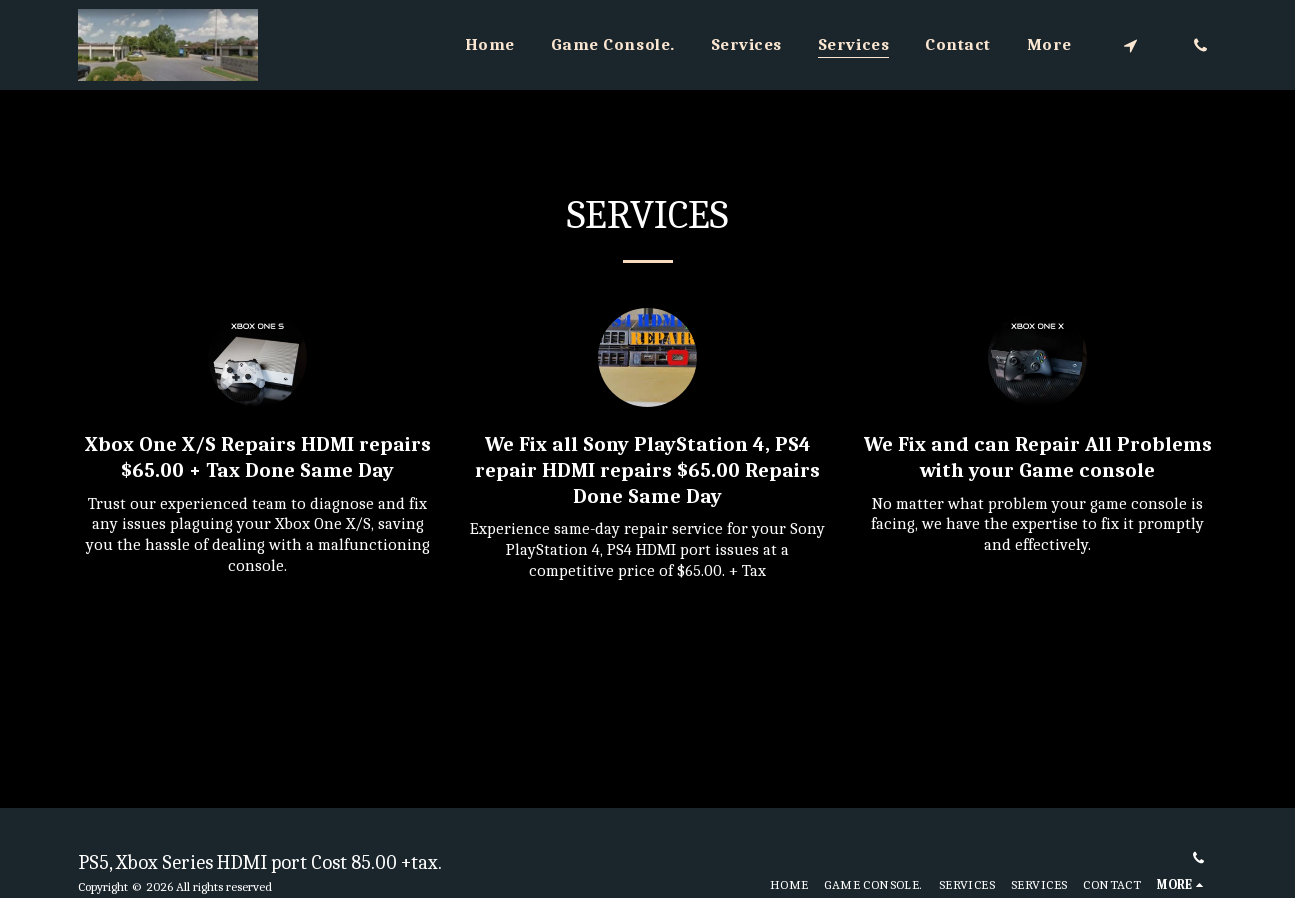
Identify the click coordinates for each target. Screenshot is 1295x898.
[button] (1130, 45)
